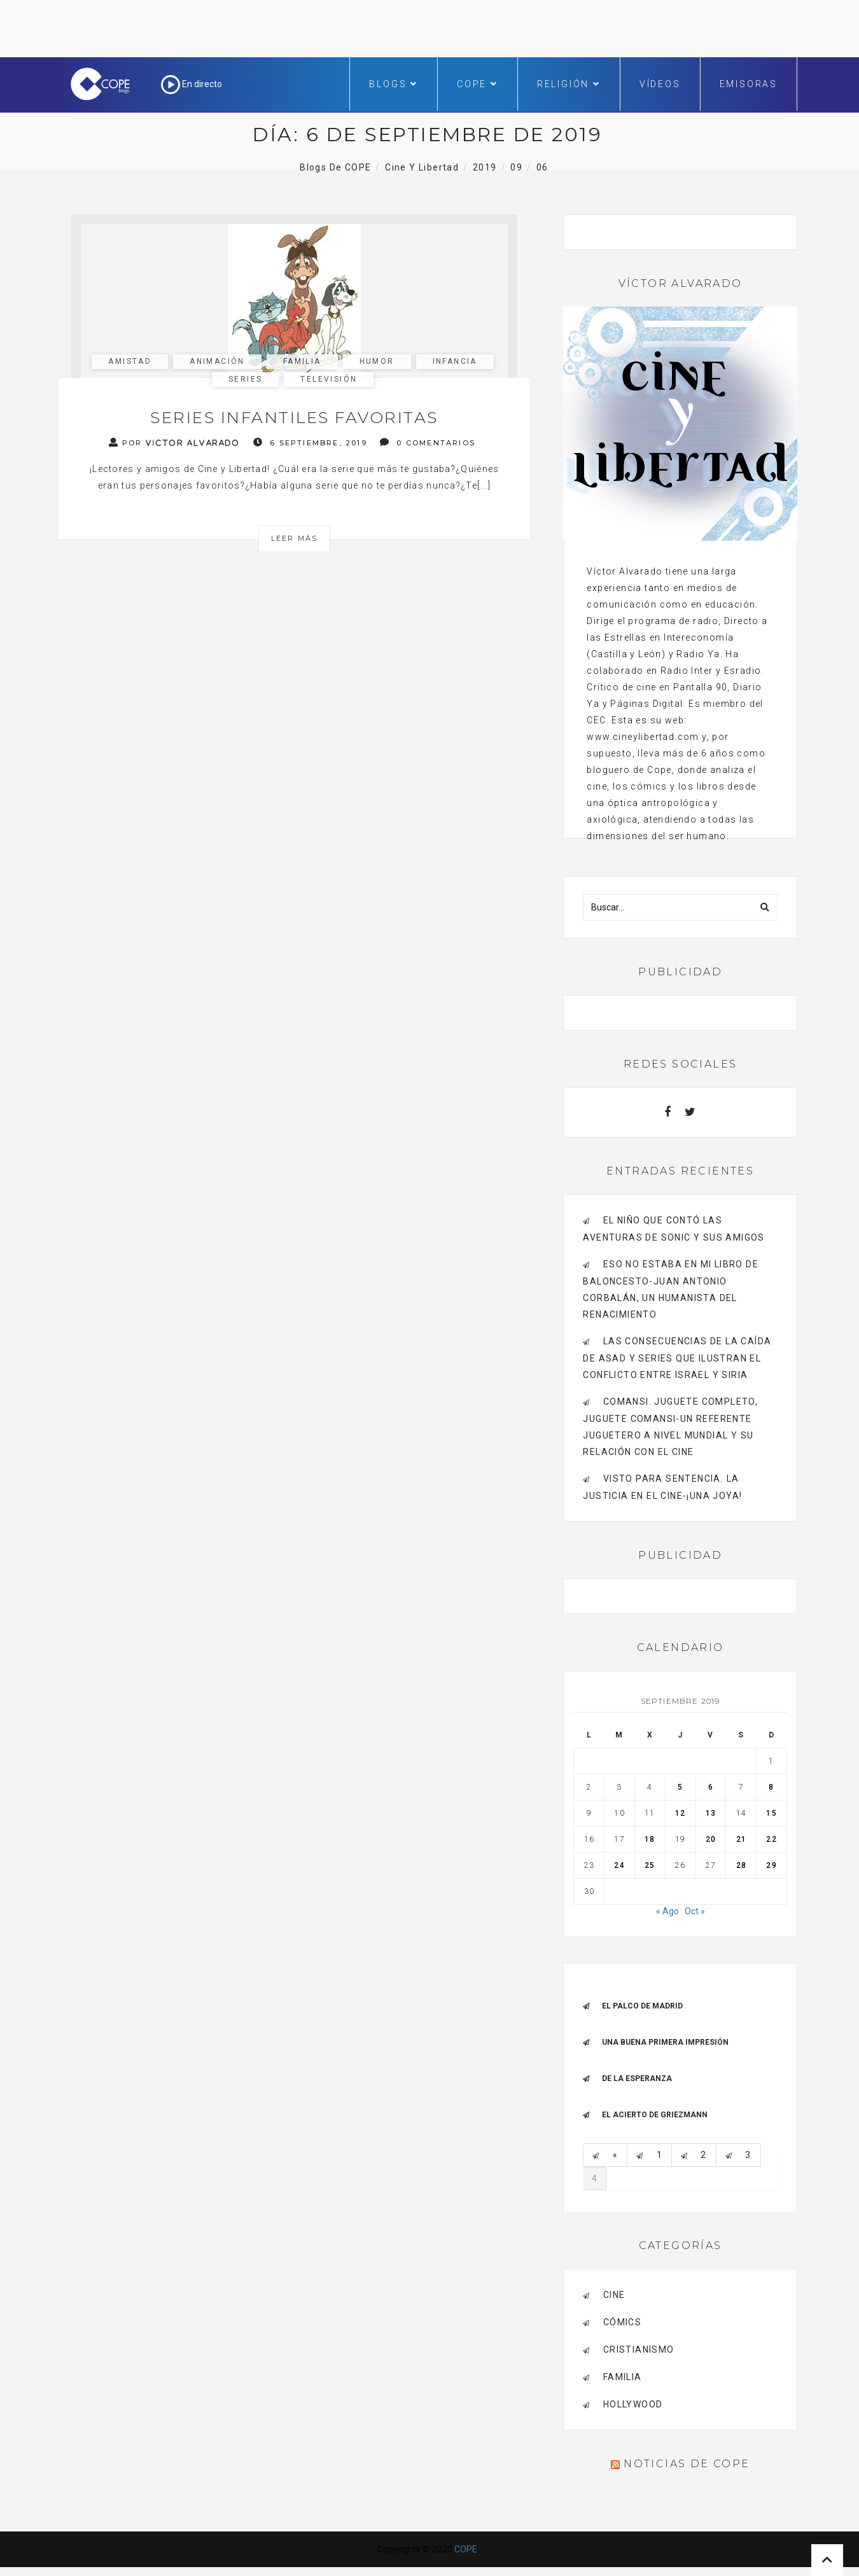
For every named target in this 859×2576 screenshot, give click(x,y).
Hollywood (633, 2404)
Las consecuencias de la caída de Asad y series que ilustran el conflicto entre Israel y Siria (677, 1358)
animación (217, 361)
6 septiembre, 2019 (310, 442)
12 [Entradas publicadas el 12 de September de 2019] (680, 1813)
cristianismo (638, 2349)
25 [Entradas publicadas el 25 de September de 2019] (650, 1865)
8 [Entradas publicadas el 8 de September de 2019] (771, 1787)
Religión (569, 84)
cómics (622, 2322)
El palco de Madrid (642, 2006)
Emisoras (749, 84)
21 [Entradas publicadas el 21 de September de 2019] (741, 1839)
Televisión (328, 379)
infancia (455, 361)
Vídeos (660, 84)
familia (302, 361)
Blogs (393, 84)
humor (377, 361)
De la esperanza (637, 2078)
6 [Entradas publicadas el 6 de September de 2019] (710, 1787)
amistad (129, 361)
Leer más (294, 538)
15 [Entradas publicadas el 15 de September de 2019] (771, 1813)
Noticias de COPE (687, 2464)
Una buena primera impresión (665, 2042)
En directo (191, 84)
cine (614, 2295)
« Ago (667, 1911)
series (245, 379)
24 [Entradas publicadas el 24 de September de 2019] (619, 1865)
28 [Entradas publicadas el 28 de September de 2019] (741, 1865)
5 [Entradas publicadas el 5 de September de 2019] (680, 1787)
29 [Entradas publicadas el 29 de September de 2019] (771, 1865)
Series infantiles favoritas (294, 417)
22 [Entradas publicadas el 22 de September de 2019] (771, 1839)
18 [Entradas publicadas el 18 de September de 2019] (650, 1839)
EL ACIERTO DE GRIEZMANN (655, 2114)
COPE (477, 84)
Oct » (695, 1911)
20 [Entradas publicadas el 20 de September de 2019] (711, 1839)
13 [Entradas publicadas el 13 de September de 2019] (711, 1813)
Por (175, 442)
